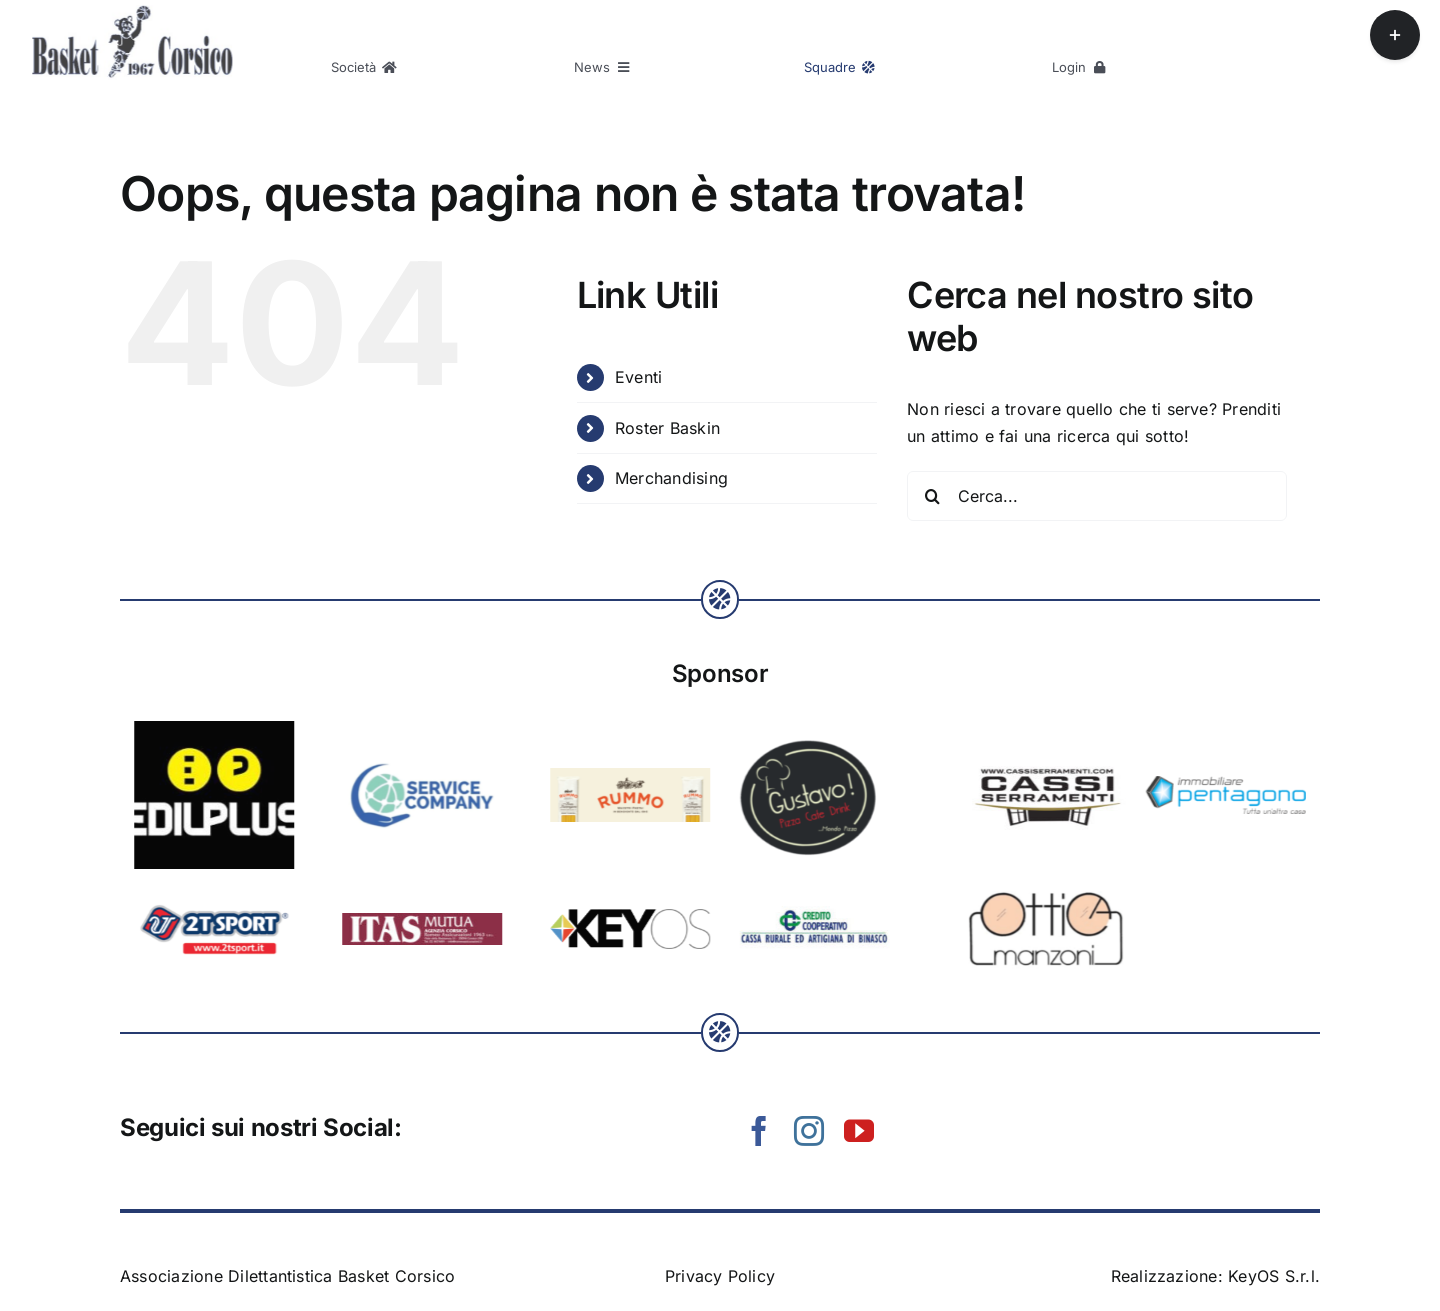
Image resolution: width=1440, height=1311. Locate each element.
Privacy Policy (720, 1276)
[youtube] (859, 1131)
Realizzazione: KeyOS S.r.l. (1215, 1276)
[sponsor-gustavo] (191, 739)
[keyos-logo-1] (1249, 917)
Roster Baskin (667, 428)
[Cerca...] (1097, 496)
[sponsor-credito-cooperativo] (196, 914)
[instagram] (809, 1131)
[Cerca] (932, 496)
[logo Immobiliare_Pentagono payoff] (607, 784)
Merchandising (671, 478)
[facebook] (759, 1131)
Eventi (638, 377)
